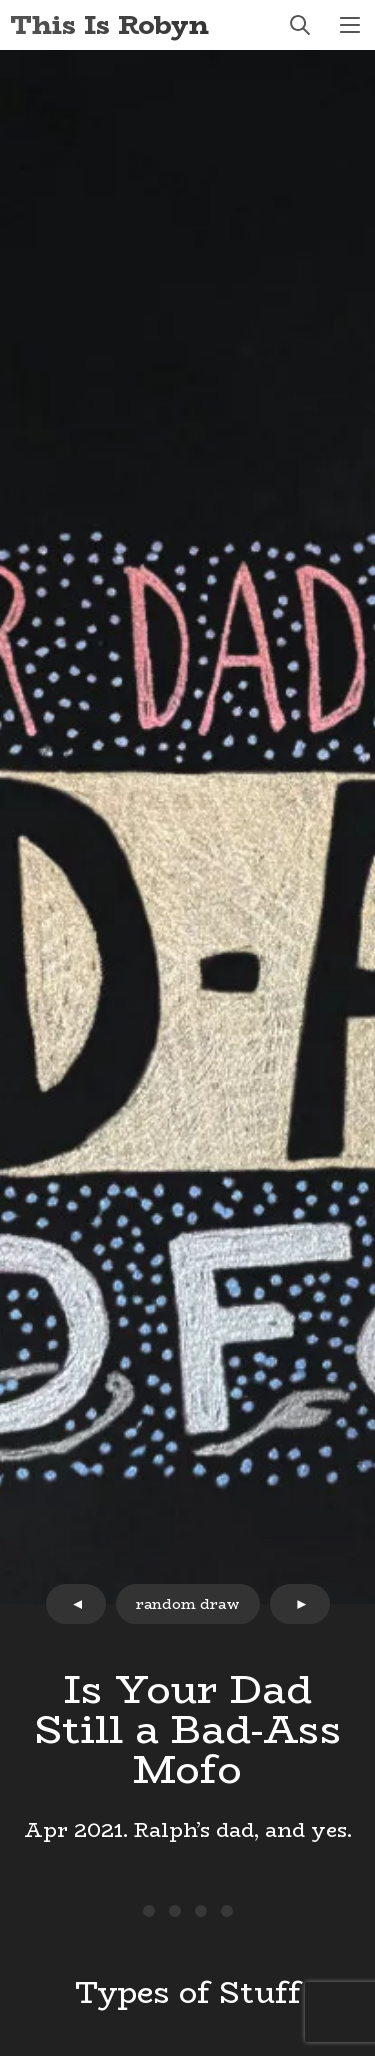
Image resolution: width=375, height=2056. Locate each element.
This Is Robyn (109, 24)
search (300, 25)
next (300, 1604)
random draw (188, 1604)
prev (76, 1604)
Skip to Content (0, 0)
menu (350, 25)
